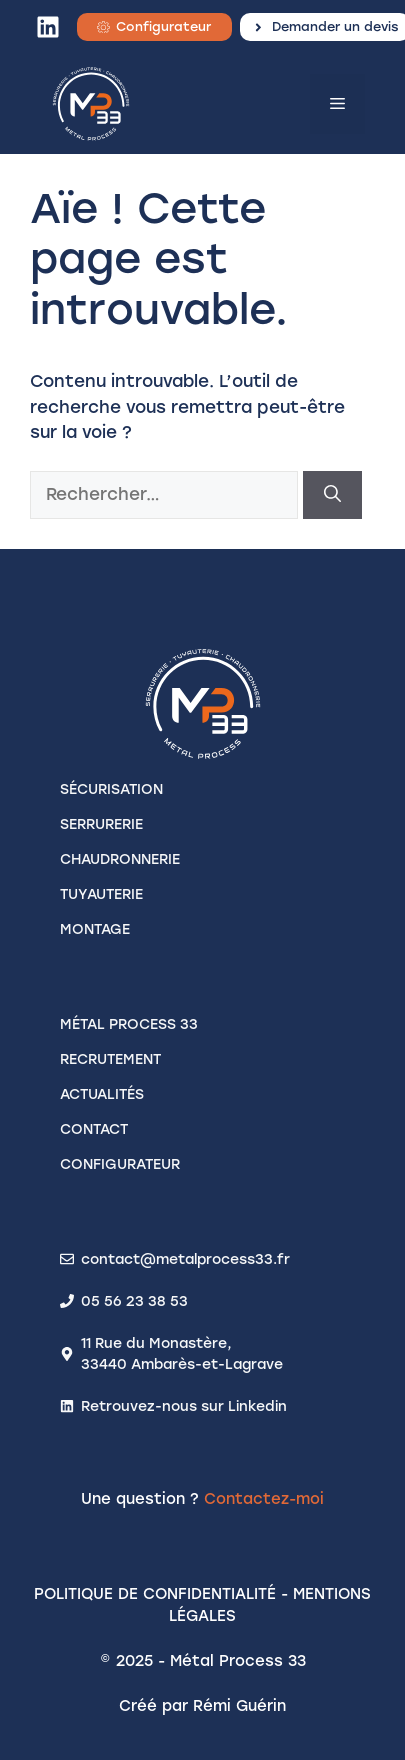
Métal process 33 (129, 1024)
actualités (102, 1094)
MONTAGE (95, 929)
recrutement (110, 1059)
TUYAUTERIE (101, 894)
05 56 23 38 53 (134, 1301)
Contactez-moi (264, 1499)
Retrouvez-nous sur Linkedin (184, 1406)
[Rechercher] (332, 495)
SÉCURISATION (111, 789)
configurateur (120, 1164)
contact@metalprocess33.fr (185, 1259)
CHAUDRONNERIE (120, 859)
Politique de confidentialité (155, 1594)
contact (94, 1129)
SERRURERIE (101, 824)
